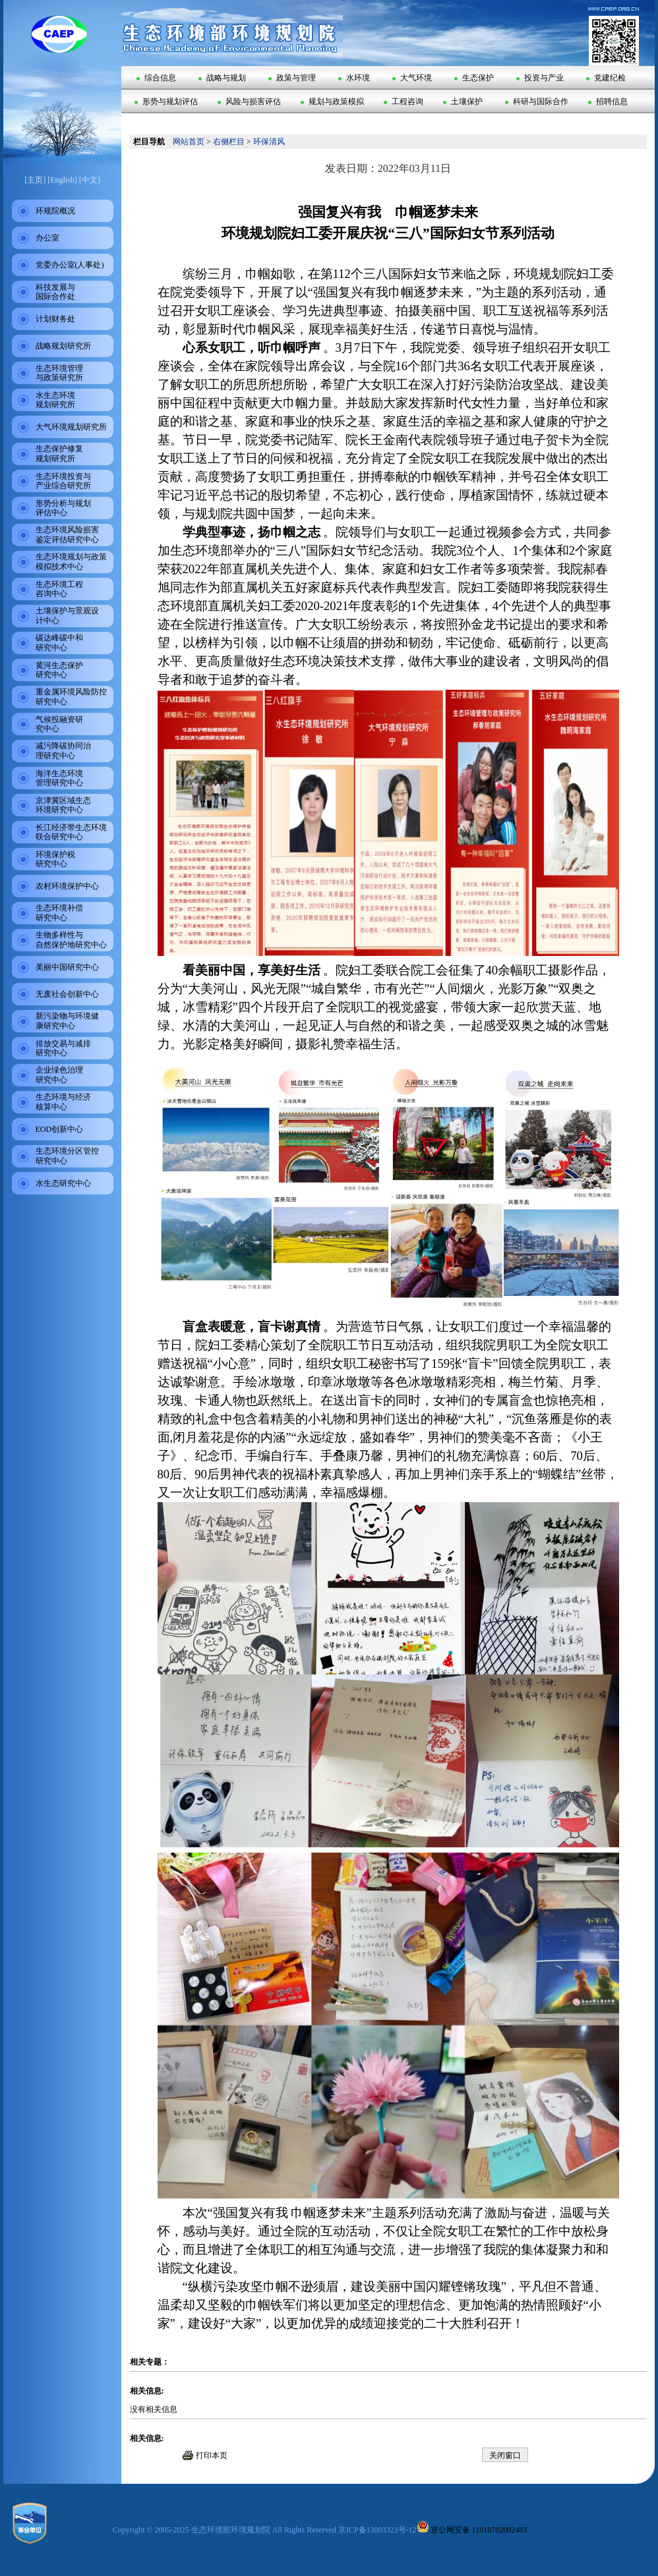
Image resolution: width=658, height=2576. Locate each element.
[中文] (89, 179)
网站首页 (188, 141)
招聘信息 (608, 101)
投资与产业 (540, 77)
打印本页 (211, 2455)
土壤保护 (463, 101)
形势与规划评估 (166, 101)
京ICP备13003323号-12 (377, 2529)
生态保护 (474, 77)
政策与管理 (292, 77)
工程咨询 (403, 101)
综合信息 (156, 77)
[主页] (34, 179)
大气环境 (412, 77)
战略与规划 (222, 77)
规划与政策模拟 (332, 101)
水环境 (354, 77)
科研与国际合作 (536, 101)
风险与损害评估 (249, 101)
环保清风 (269, 141)
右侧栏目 (229, 141)
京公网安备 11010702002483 (472, 2529)
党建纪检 (606, 77)
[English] (62, 179)
